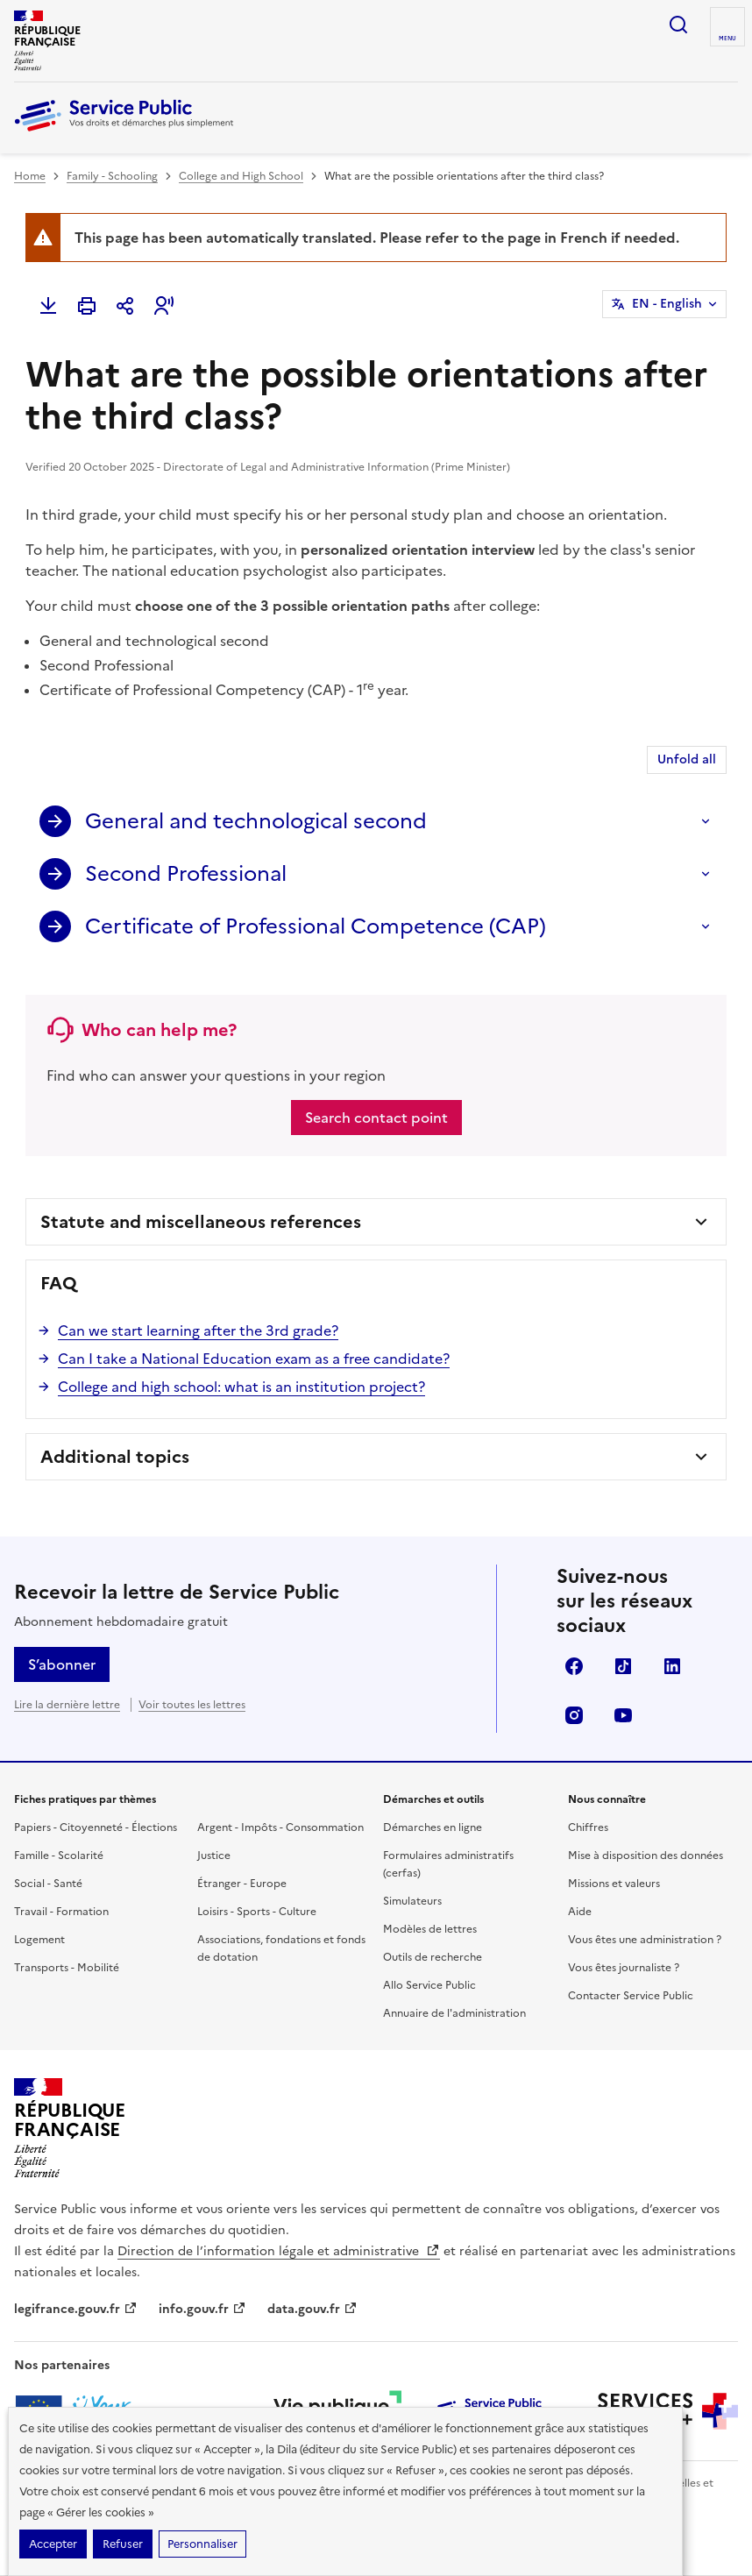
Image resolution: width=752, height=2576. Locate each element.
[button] (164, 306)
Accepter (53, 2544)
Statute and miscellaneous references (200, 1222)
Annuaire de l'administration (454, 2013)
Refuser (123, 2544)
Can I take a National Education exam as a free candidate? (254, 1358)
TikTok (623, 1666)
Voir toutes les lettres (191, 1705)
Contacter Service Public (630, 1996)
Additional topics (114, 1457)
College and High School (241, 176)
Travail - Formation (61, 1912)
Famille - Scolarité (58, 1855)
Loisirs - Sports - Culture (256, 1912)
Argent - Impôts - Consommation (280, 1827)
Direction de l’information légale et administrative (278, 2251)
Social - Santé (48, 1883)
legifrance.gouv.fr (76, 2309)
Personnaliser (202, 2544)
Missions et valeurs (614, 1883)
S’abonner (62, 1664)
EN (667, 304)
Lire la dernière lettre (67, 1705)
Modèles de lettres (430, 1929)
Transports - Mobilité (66, 1968)
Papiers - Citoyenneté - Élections (95, 1827)
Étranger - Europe (242, 1883)
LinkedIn (672, 1666)
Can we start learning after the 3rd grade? (198, 1330)
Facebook (574, 1666)
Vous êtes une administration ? (644, 1940)
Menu (727, 38)
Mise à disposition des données (645, 1855)
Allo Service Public (429, 1985)
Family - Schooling (112, 176)
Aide (580, 1912)
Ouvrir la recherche (678, 24)
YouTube (623, 1715)
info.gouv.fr (202, 2309)
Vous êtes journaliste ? (623, 1968)
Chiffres (588, 1827)
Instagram (574, 1715)
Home (30, 176)
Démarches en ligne (432, 1827)
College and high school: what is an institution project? (241, 1386)
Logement (39, 1940)
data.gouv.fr (312, 2309)
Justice (214, 1855)
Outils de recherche (432, 1957)
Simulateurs (412, 1901)
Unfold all (686, 759)
